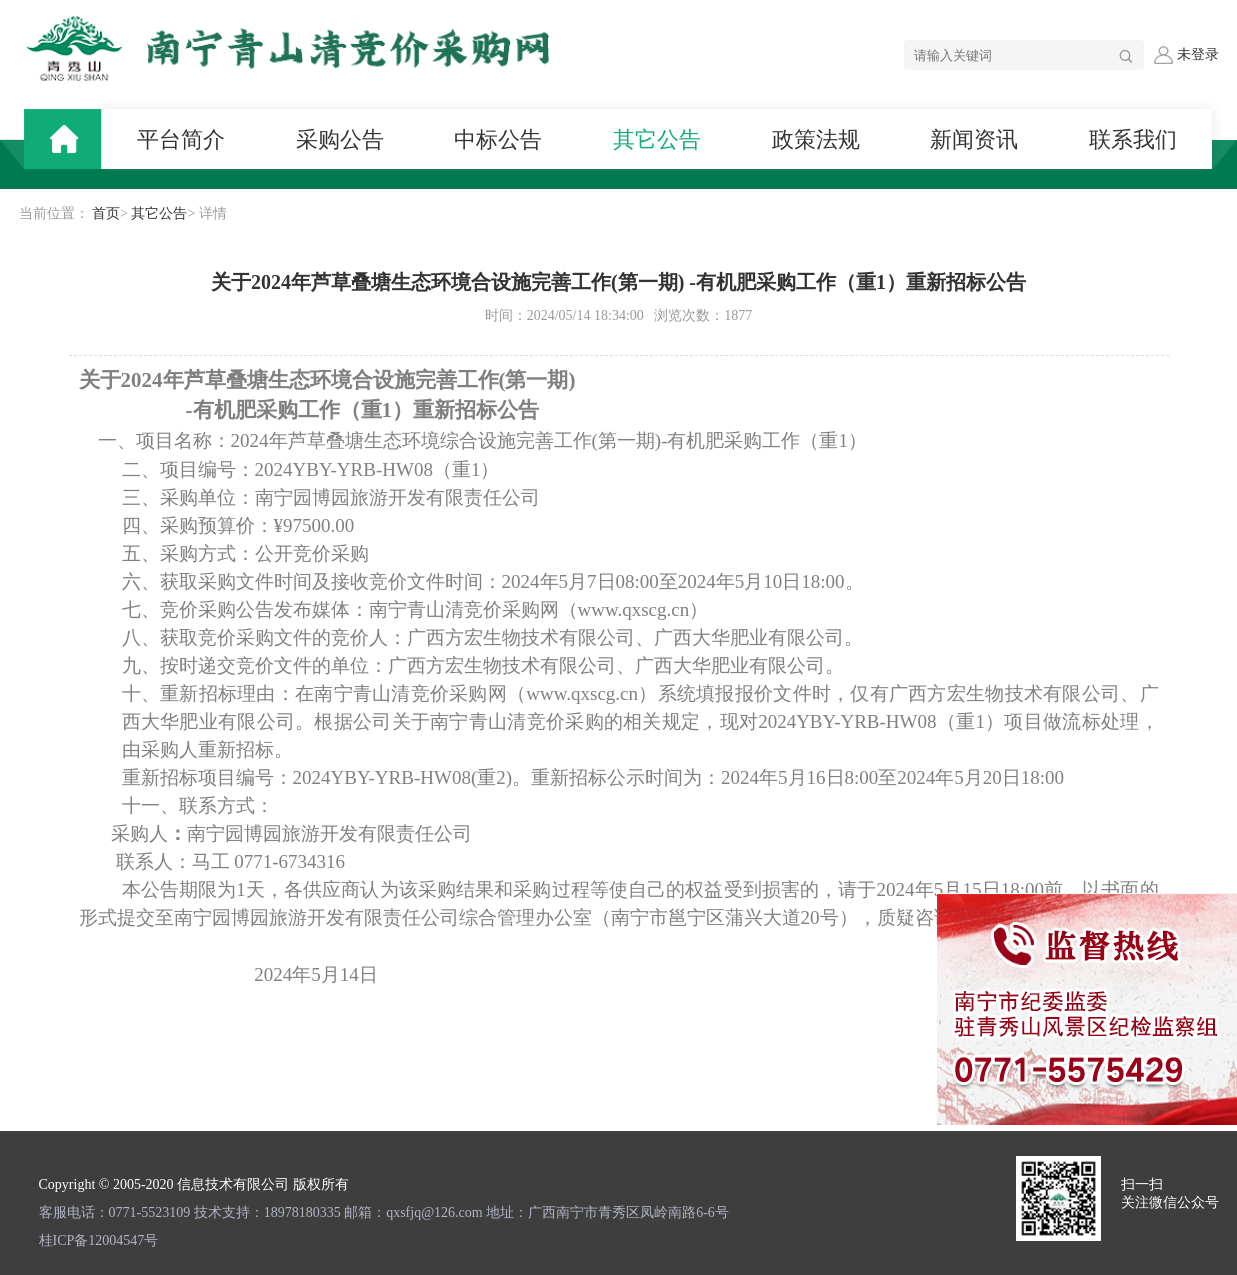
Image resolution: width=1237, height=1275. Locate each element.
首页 (106, 213)
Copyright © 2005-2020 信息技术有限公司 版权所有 (194, 1184)
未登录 (1186, 55)
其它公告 (159, 213)
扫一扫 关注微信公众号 (1170, 1193)
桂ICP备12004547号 (99, 1240)
